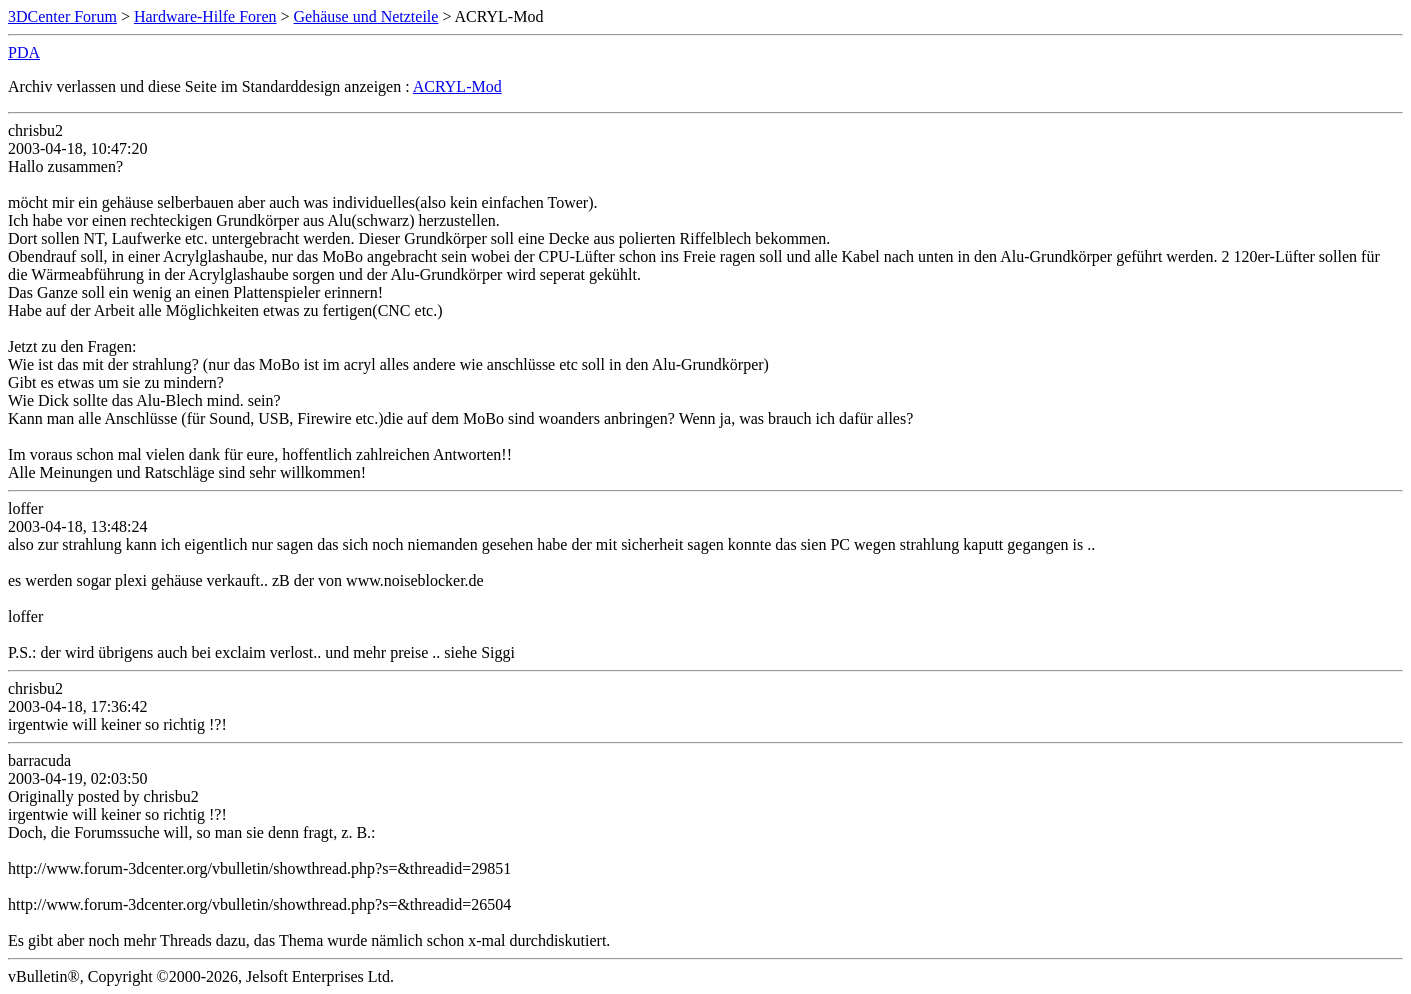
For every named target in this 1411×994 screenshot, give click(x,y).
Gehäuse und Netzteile (366, 16)
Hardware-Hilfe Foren (205, 16)
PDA (24, 52)
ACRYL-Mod (457, 86)
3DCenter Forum (62, 16)
